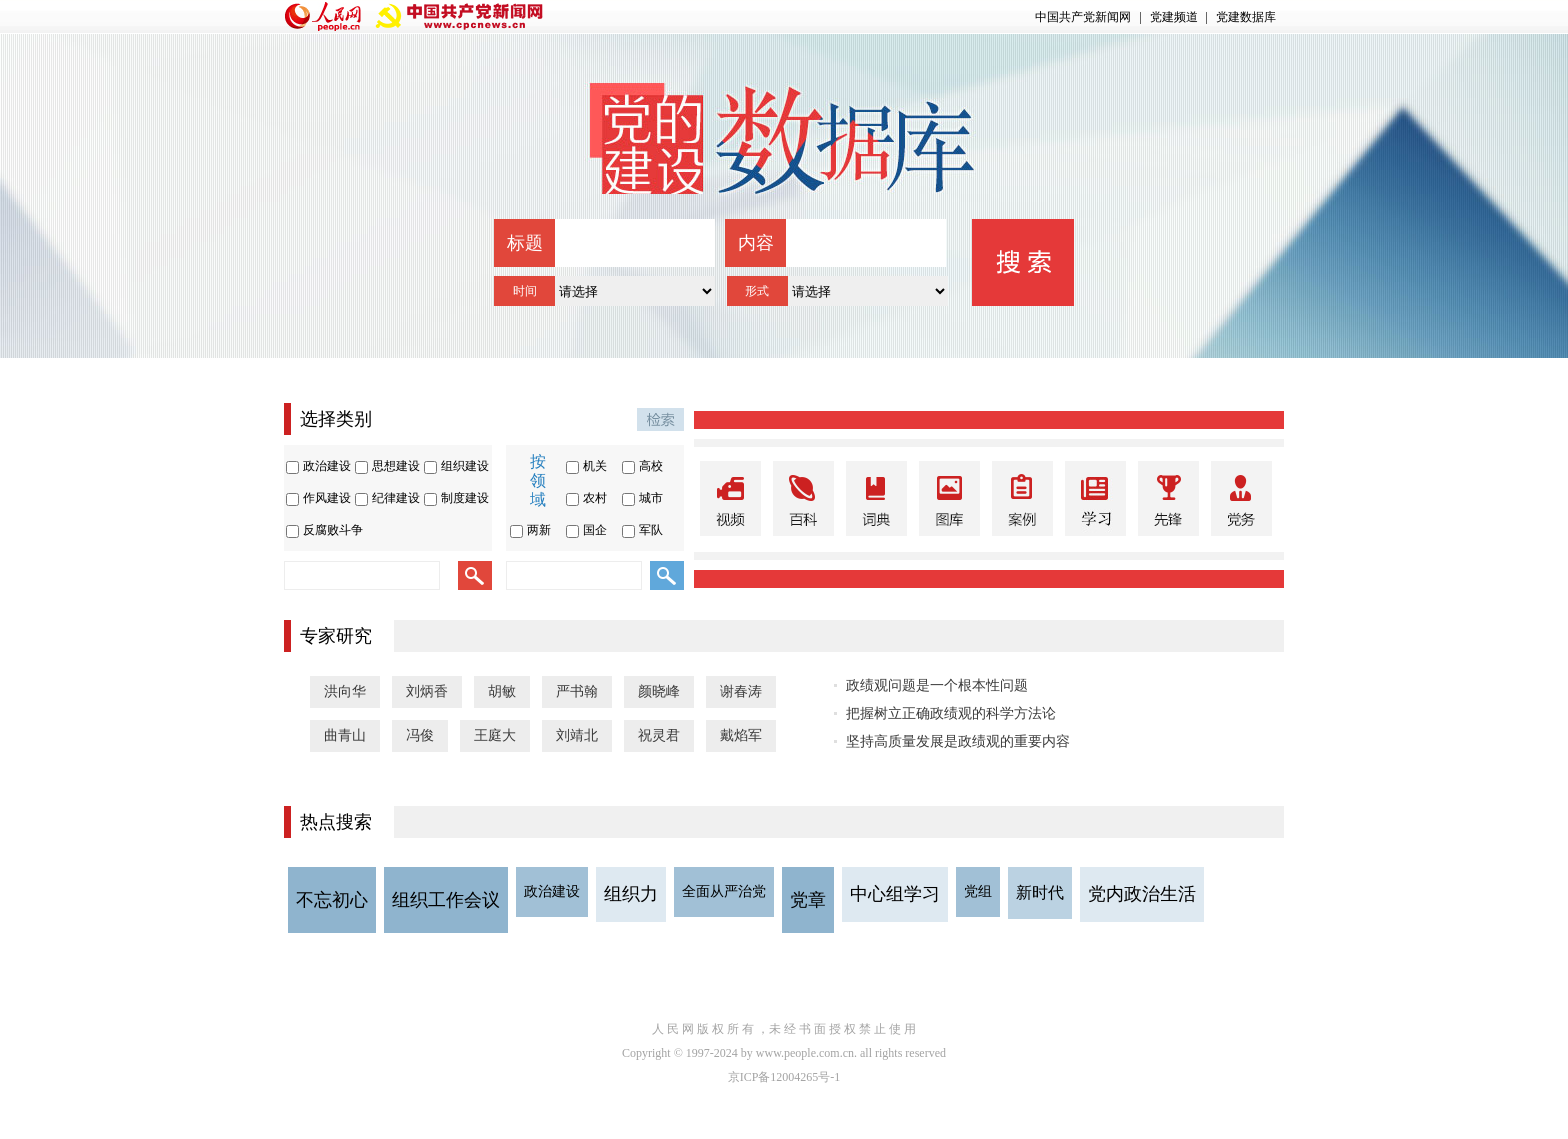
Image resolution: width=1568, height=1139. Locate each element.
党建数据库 (1246, 17)
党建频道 (1174, 17)
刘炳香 (427, 691)
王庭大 (495, 735)
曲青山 (345, 735)
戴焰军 (741, 735)
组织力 (631, 894)
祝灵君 (659, 735)
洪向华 (345, 691)
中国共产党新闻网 (1083, 17)
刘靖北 (577, 735)
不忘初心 (332, 900)
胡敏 (502, 691)
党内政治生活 (1142, 894)
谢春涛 (741, 691)
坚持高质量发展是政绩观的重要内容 (958, 741)
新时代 (1040, 892)
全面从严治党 (724, 891)
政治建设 (552, 891)
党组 (978, 891)
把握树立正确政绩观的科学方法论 (951, 713)
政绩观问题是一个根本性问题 (937, 685)
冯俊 (420, 735)
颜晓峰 (659, 691)
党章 (808, 900)
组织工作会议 (446, 900)
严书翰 (577, 691)
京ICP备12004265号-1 (784, 1077)
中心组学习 (895, 894)
